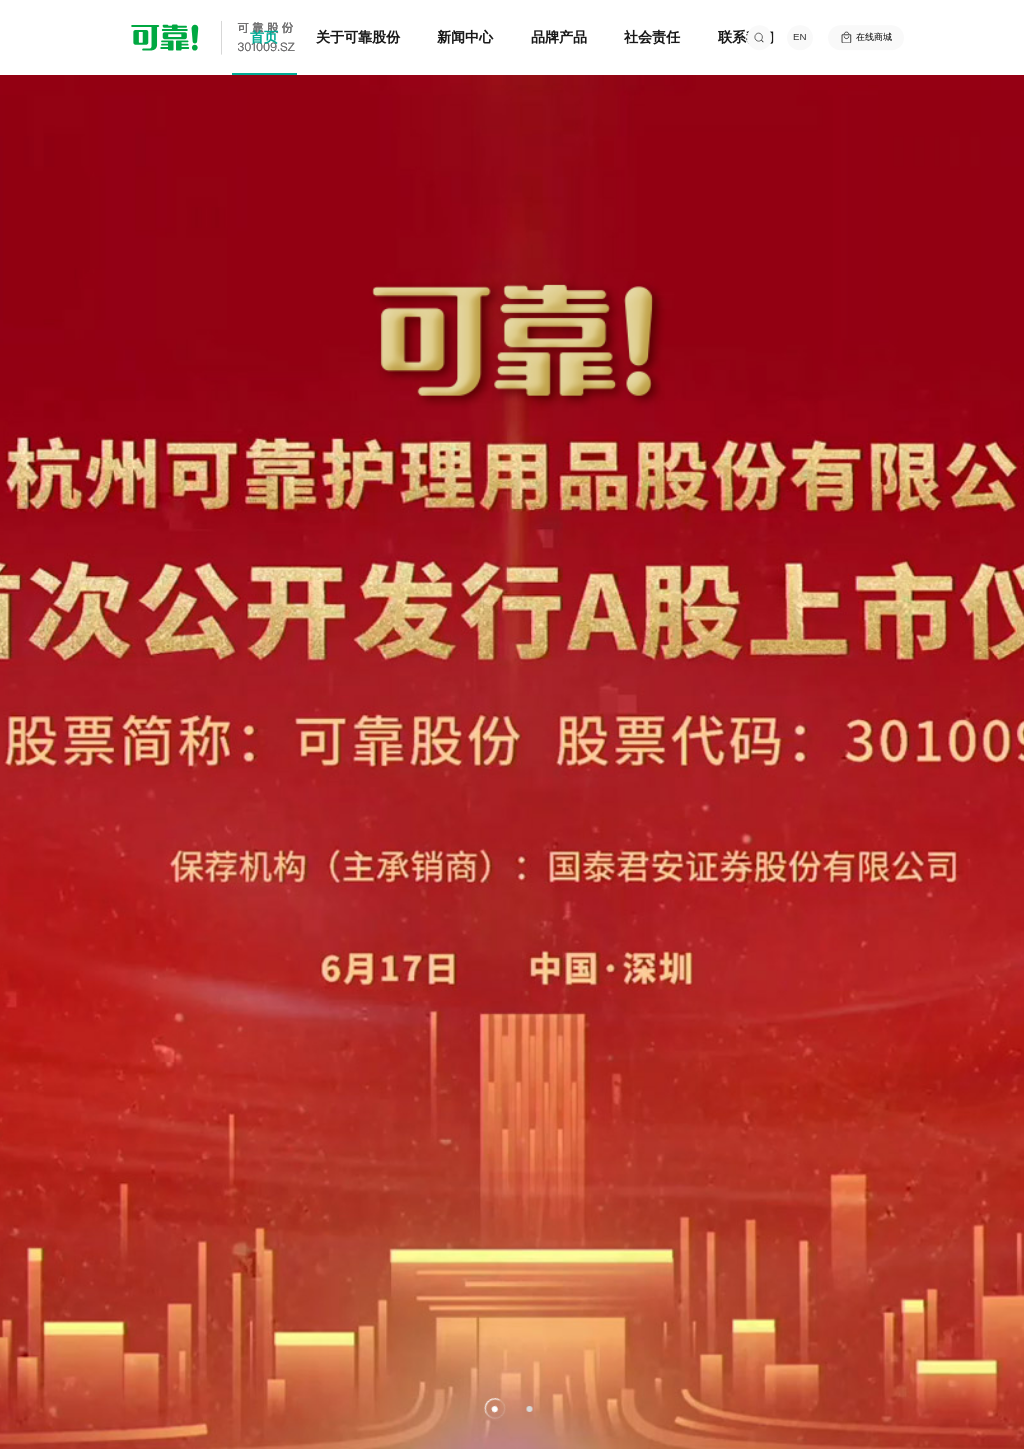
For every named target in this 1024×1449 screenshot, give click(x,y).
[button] (494, 1408)
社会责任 (652, 37)
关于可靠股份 (358, 37)
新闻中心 (465, 37)
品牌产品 (559, 37)
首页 (264, 37)
